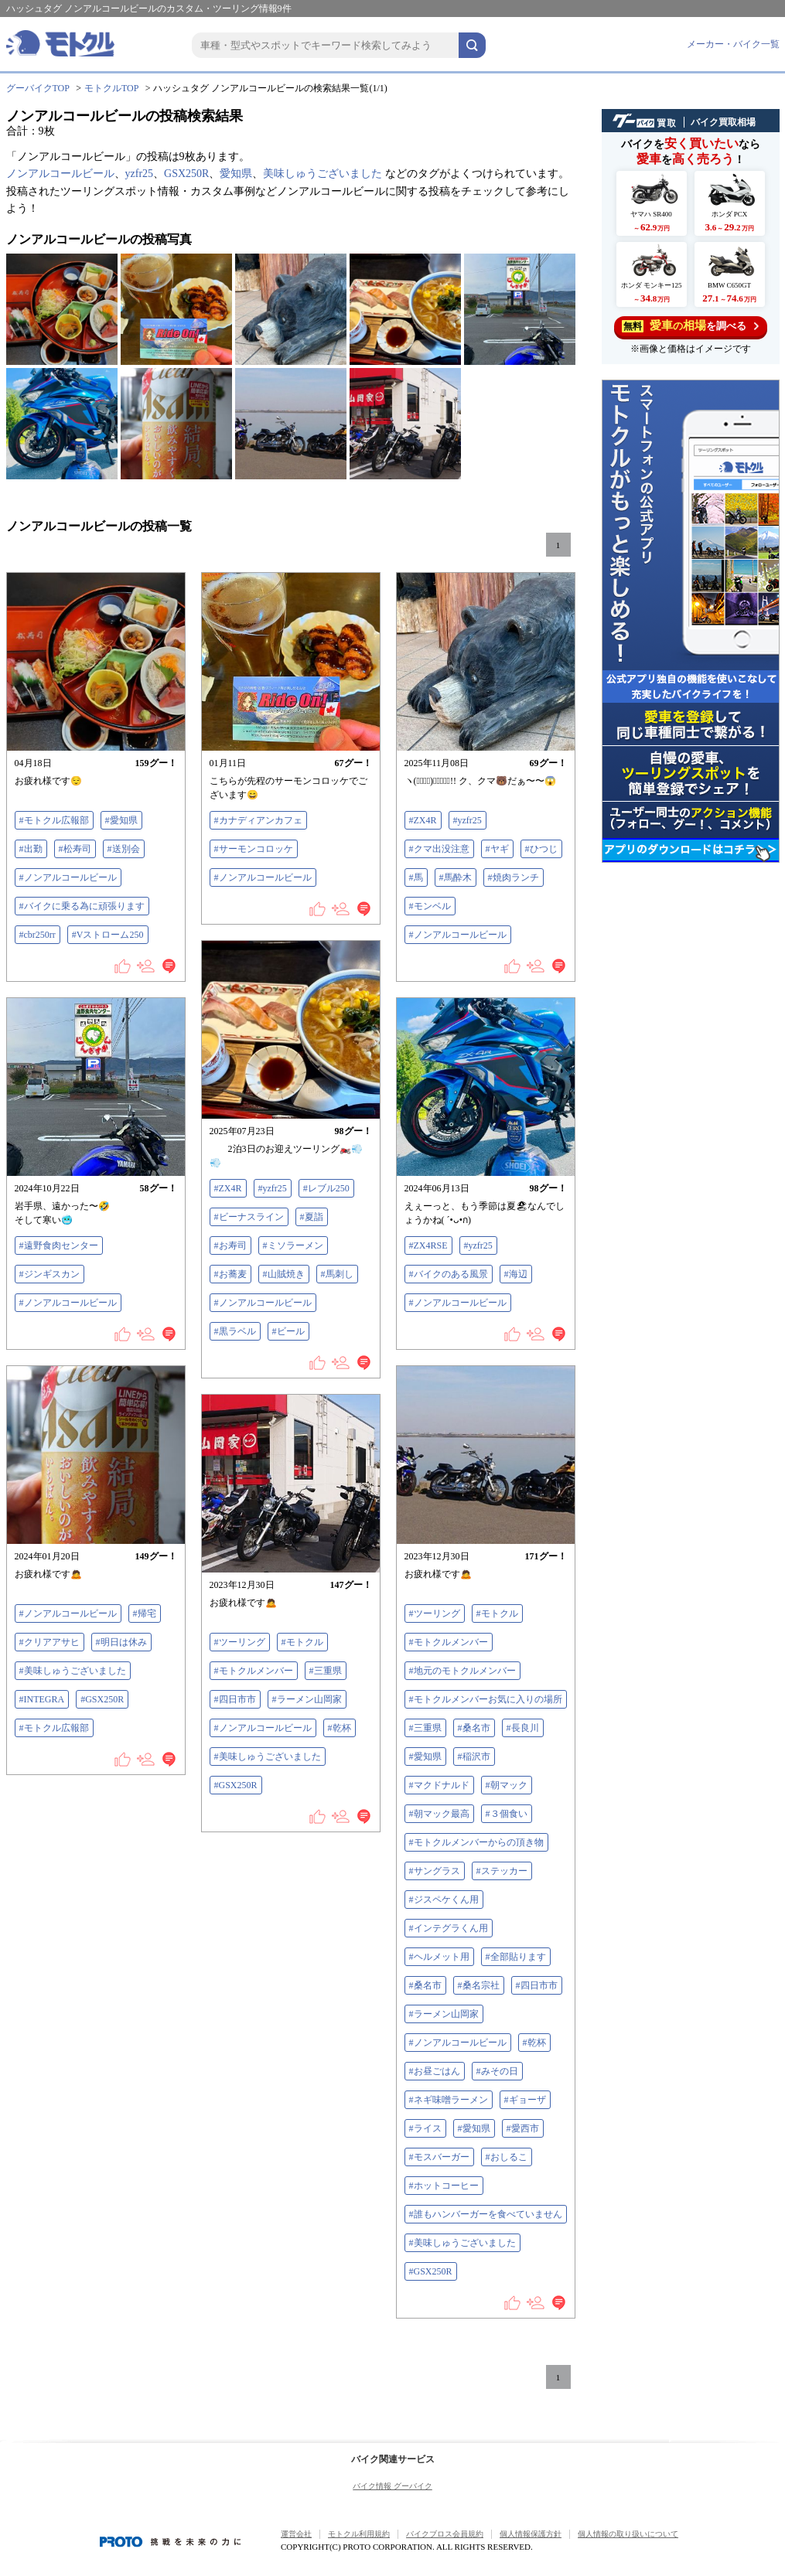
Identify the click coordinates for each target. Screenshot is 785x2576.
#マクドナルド (439, 1785)
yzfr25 (139, 173)
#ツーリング (434, 1613)
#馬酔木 (455, 877)
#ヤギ (497, 848)
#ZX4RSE (428, 1245)
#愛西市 (523, 2128)
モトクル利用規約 (359, 2534)
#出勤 (31, 848)
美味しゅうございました (322, 173)
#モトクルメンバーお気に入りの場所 (485, 1699)
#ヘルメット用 (439, 1956)
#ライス (425, 2128)
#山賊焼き (284, 1274)
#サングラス (434, 1871)
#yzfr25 (467, 820)
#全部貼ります (516, 1956)
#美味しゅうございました (72, 1670)
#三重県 (425, 1727)
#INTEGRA (42, 1699)
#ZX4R (423, 820)
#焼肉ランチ (513, 877)
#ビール (288, 1331)
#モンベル (430, 906)
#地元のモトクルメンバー (462, 1670)
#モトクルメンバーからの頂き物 (476, 1842)
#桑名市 (474, 1727)
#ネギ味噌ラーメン (448, 2099)
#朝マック (506, 1785)
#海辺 (515, 1274)
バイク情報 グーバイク (392, 2486)
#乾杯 (534, 2042)
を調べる (690, 325)
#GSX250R (102, 1699)
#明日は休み (121, 1642)
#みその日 (497, 2071)
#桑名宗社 (479, 1985)
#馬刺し (337, 1274)
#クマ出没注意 (439, 848)
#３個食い (506, 1813)
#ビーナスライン (249, 1216)
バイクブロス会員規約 (444, 2534)
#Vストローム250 (108, 934)
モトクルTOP (111, 88)
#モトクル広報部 (54, 820)
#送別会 (124, 848)
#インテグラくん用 (448, 1928)
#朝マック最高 (439, 1813)
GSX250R (186, 173)
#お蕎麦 (230, 1274)
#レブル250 (326, 1188)
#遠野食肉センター (58, 1245)
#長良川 (523, 1727)
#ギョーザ (525, 2099)
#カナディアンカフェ (258, 820)
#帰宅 (144, 1613)
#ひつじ (541, 848)
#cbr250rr (37, 934)
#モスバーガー (439, 2157)
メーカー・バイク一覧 (733, 44)
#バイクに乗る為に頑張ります (82, 906)
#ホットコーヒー (444, 2185)
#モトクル (497, 1613)
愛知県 (236, 173)
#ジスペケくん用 (444, 1899)
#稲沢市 (474, 1756)
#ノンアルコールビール (68, 877)
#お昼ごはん (434, 2071)
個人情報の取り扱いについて (628, 2534)
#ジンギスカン (49, 1274)
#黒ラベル (235, 1331)
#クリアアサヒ (49, 1642)
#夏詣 (311, 1216)
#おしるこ (506, 2157)
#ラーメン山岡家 (444, 2014)
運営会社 (296, 2534)
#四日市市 (537, 1985)
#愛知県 (121, 820)
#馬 (416, 877)
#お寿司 (230, 1245)
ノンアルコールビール (60, 173)
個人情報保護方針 (530, 2534)
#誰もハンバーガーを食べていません (485, 2214)
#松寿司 (75, 848)
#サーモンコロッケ (253, 848)
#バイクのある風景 (448, 1274)
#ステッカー (501, 1871)
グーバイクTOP (38, 88)
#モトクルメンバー (448, 1642)
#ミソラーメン (293, 1245)
